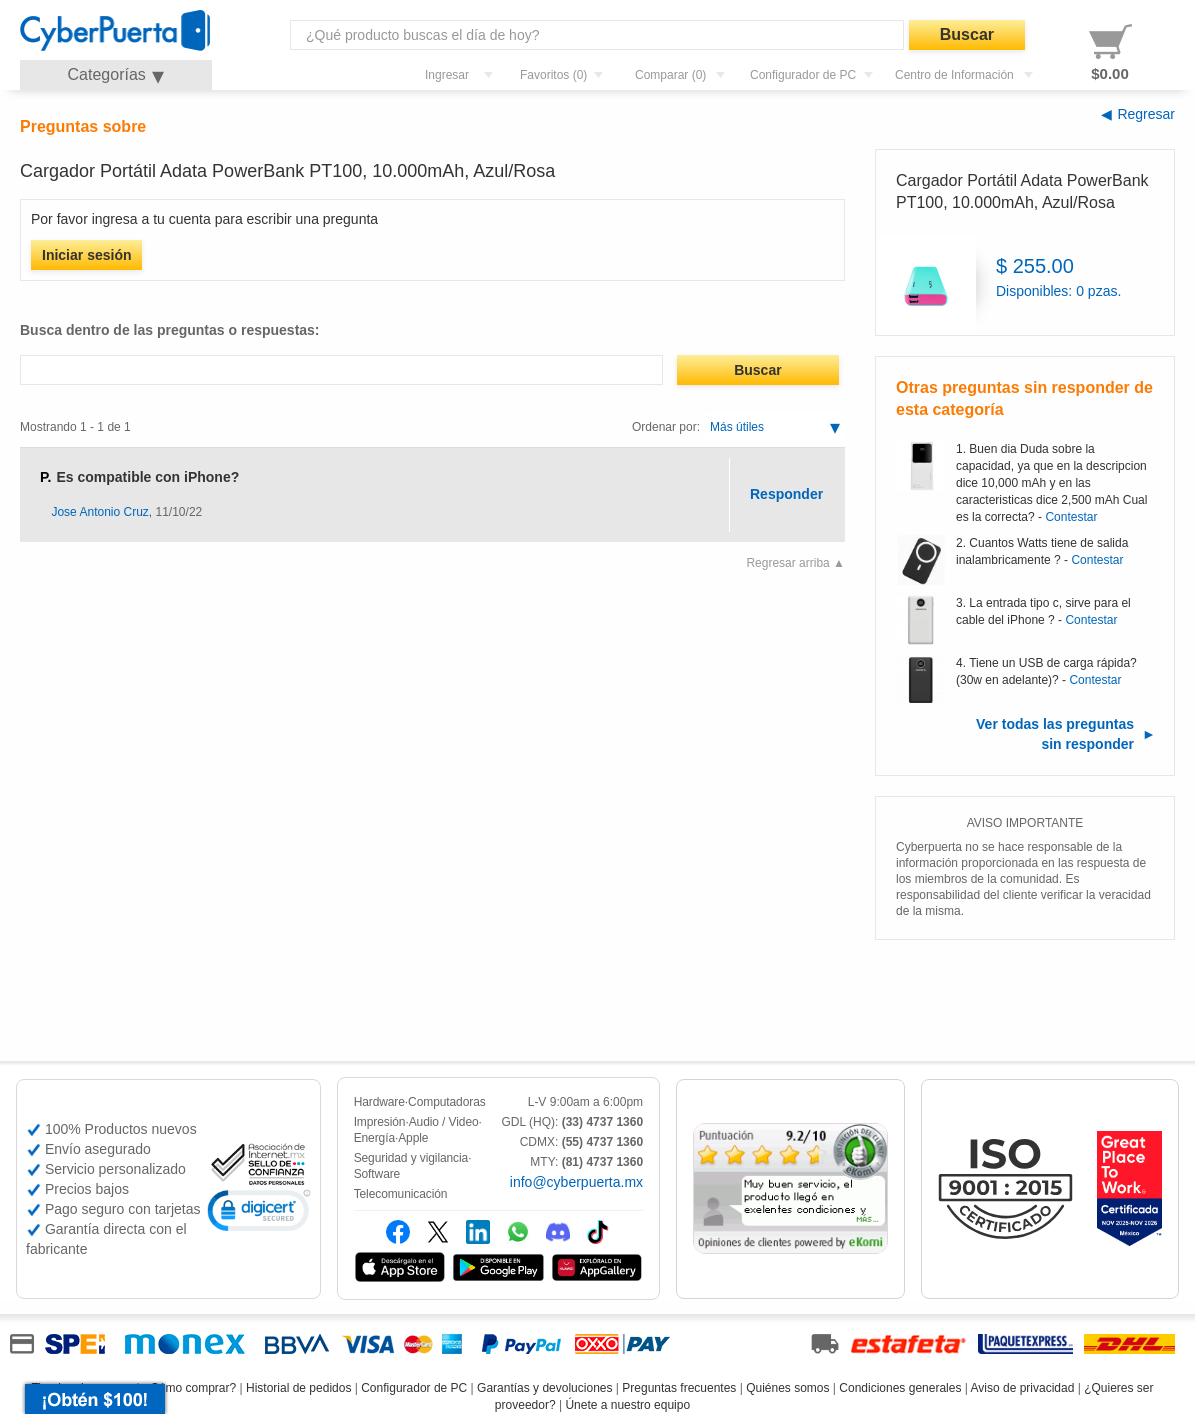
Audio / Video (444, 1122)
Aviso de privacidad (1023, 1388)
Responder (786, 494)
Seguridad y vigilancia (411, 1158)
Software (377, 1174)
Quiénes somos (787, 1388)
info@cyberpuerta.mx (576, 1182)
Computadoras (447, 1102)
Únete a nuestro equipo (627, 1405)
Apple (413, 1138)
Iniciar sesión (86, 255)
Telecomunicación (401, 1194)
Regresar (1146, 114)
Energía (374, 1138)
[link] (259, 1213)
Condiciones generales (900, 1388)
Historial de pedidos (298, 1388)
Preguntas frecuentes (679, 1388)
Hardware (379, 1102)
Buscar (967, 34)
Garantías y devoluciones (544, 1388)
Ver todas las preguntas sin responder (1055, 734)
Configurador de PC (414, 1388)
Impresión (380, 1122)
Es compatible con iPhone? (147, 477)
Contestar (1071, 517)
